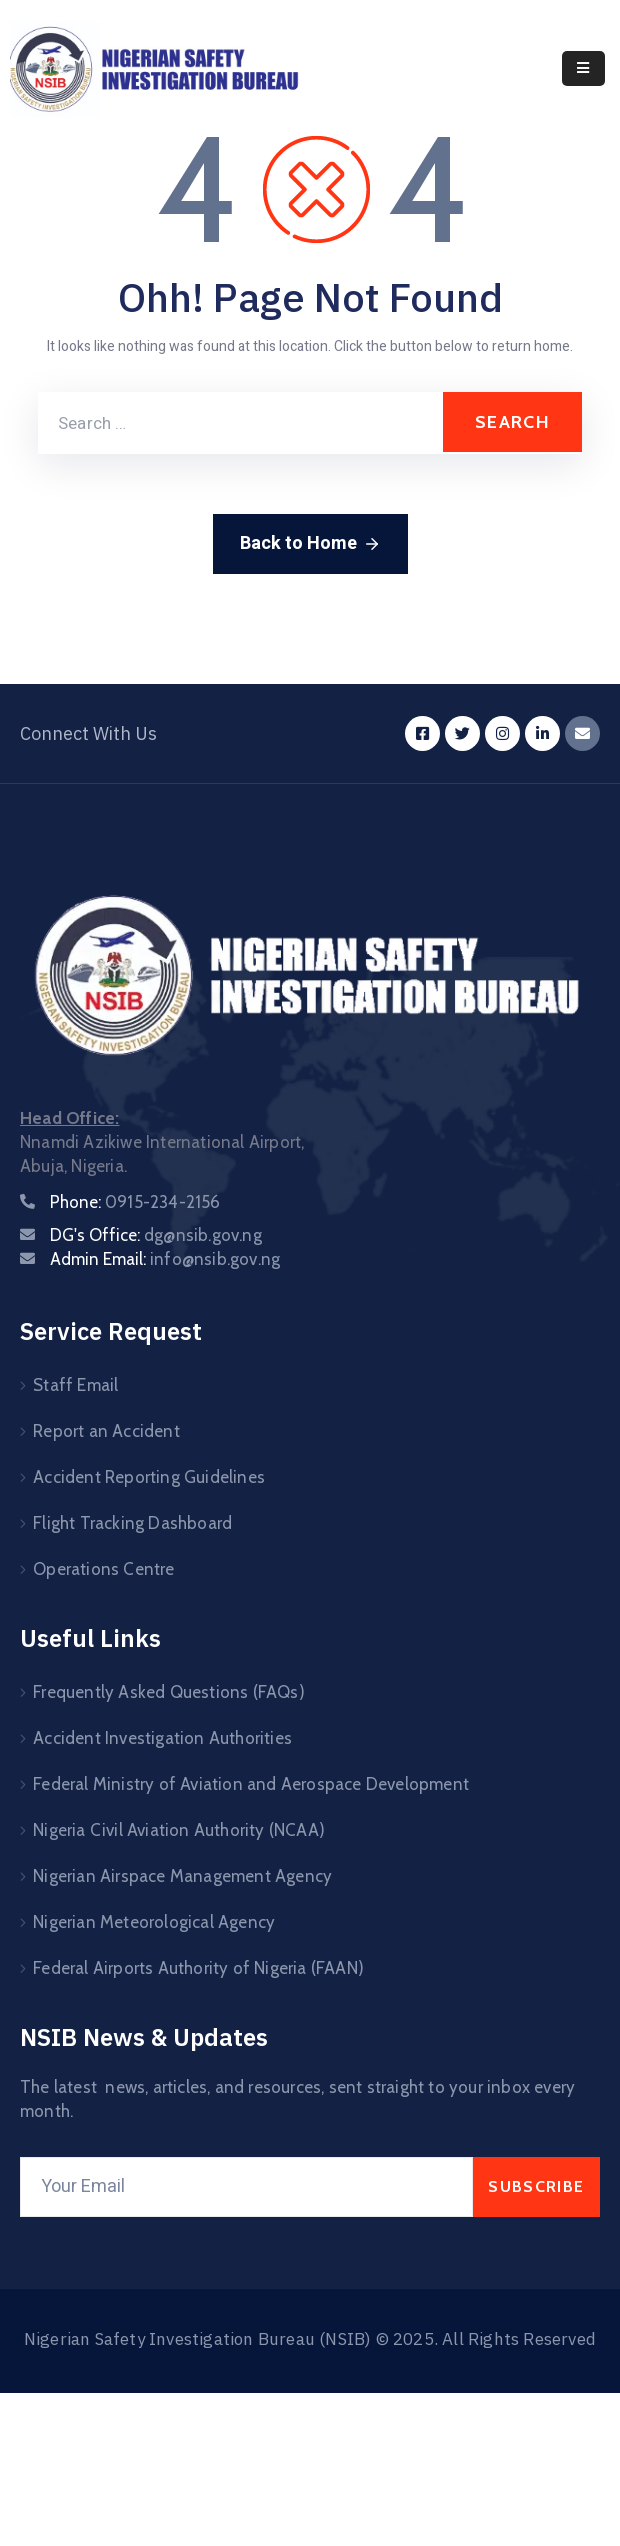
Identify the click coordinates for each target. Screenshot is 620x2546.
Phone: (135, 1202)
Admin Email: (165, 1259)
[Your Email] (246, 2187)
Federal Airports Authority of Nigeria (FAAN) (198, 1968)
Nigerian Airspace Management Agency (182, 1876)
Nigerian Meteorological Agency (154, 1922)
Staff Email (75, 1385)
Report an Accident (106, 1431)
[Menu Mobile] (583, 68)
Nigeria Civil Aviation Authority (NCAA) (179, 1830)
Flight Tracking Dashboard (132, 1523)
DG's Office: (156, 1235)
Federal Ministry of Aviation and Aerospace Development (251, 1784)
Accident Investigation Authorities (162, 1738)
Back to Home (310, 543)
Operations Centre (103, 1569)
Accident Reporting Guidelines (149, 1477)
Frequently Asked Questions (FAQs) (169, 1692)
